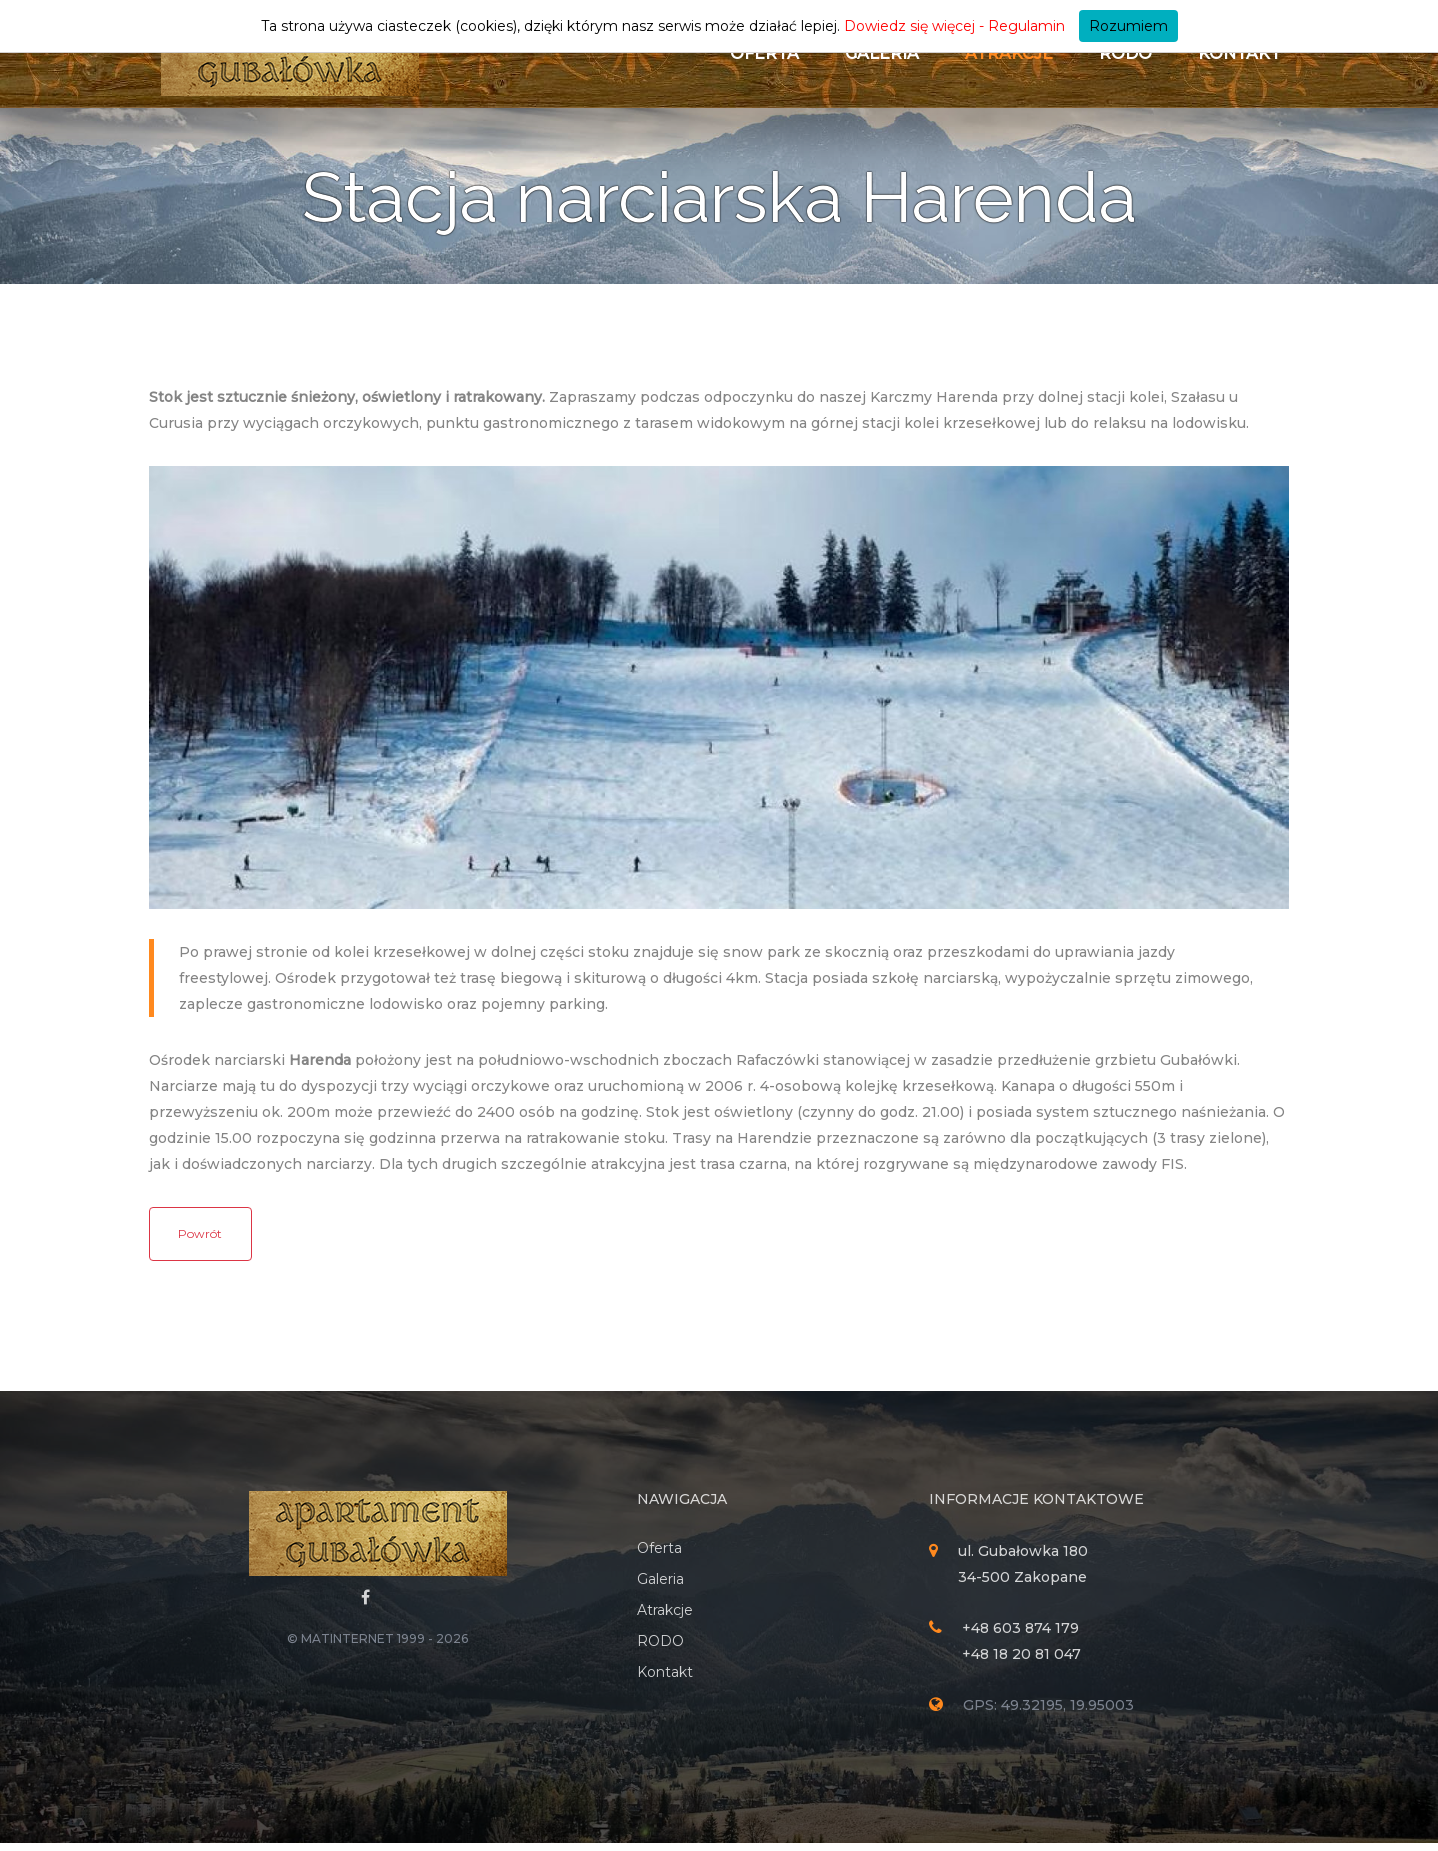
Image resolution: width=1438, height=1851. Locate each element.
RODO (1125, 53)
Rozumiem (1128, 26)
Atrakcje (1009, 53)
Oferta (764, 53)
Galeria (882, 53)
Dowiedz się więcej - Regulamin (954, 26)
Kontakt (1239, 53)
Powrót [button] (200, 1241)
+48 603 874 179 (1020, 1636)
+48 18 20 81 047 (1021, 1662)
